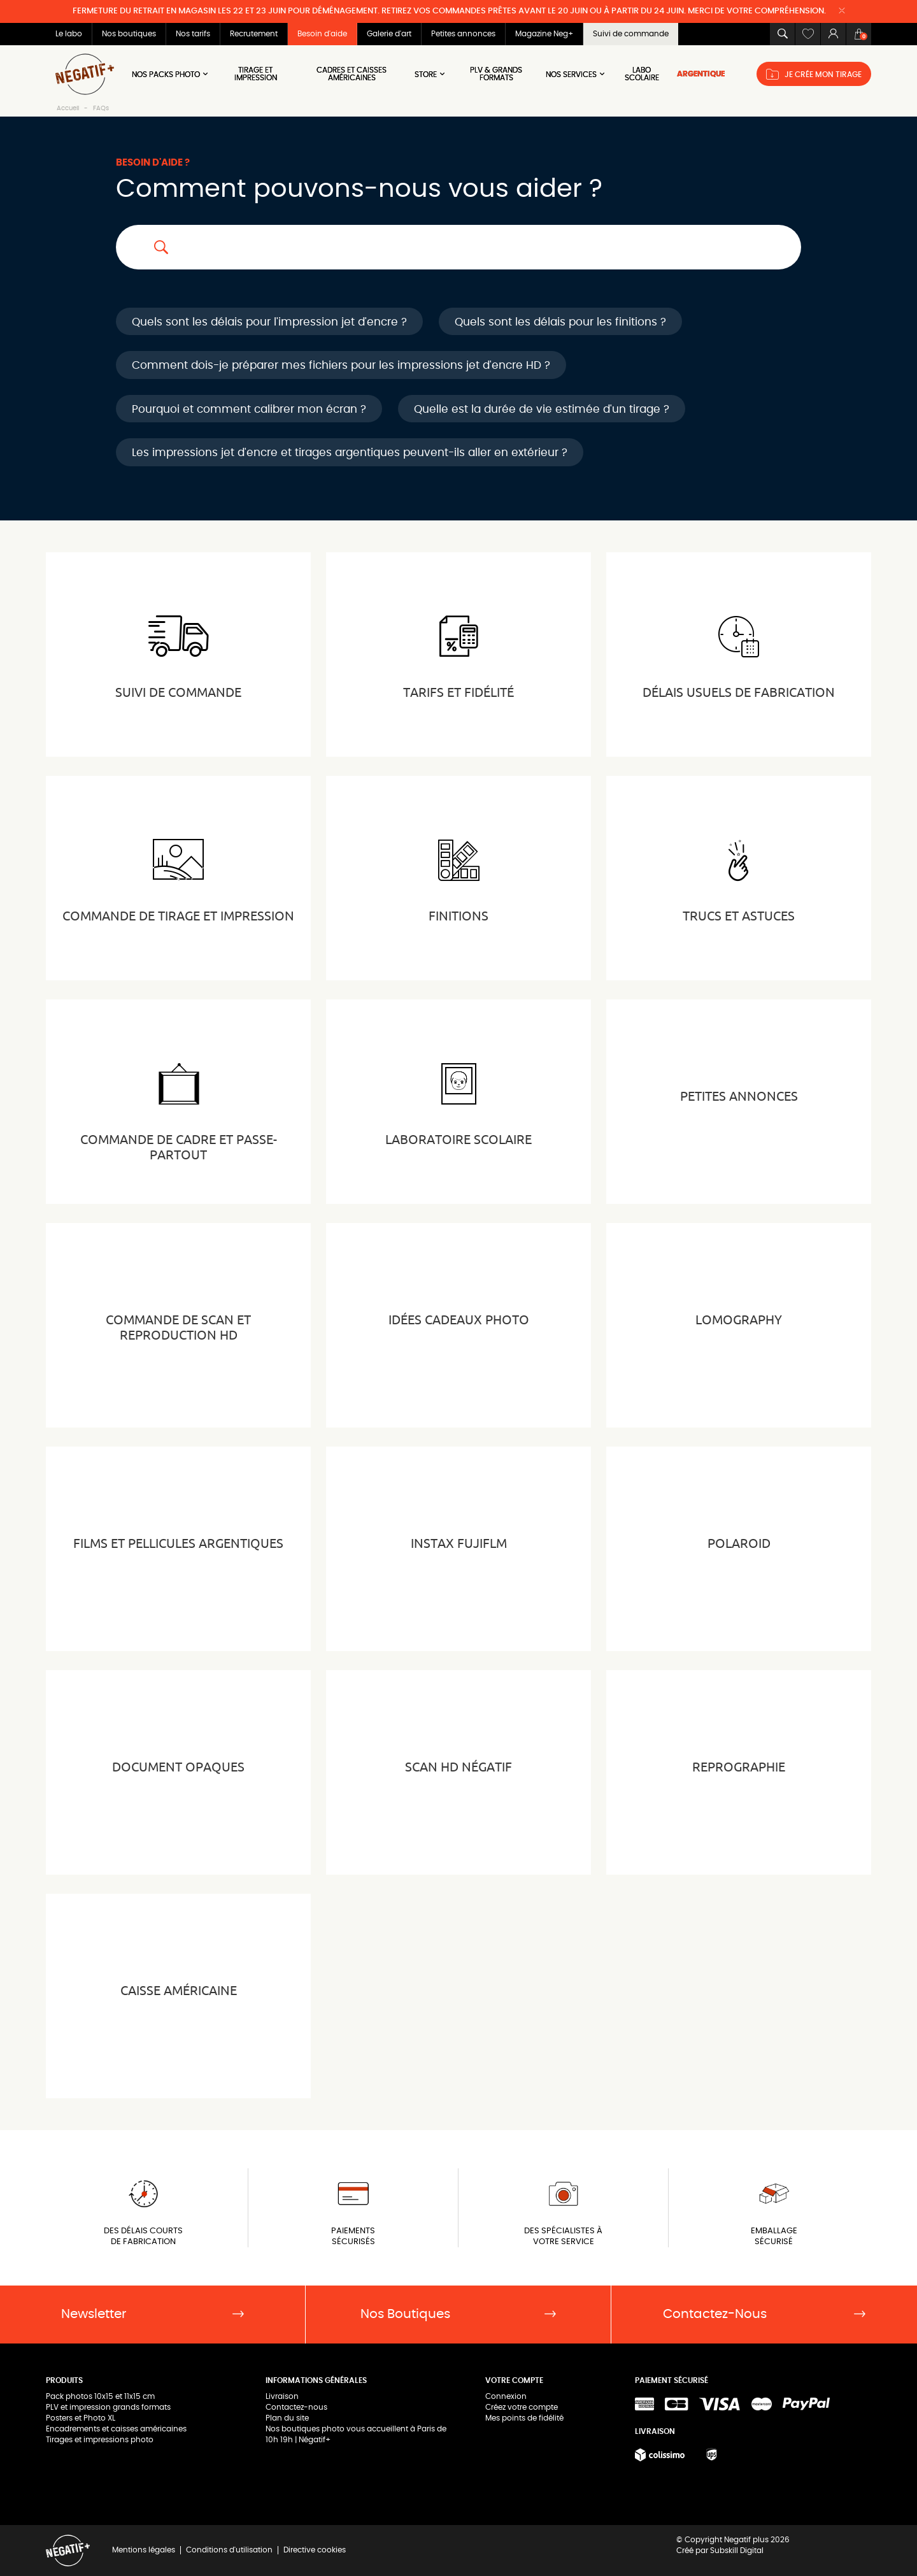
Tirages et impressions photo (99, 2440)
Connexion (506, 2396)
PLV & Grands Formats (496, 74)
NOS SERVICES (576, 74)
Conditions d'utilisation (229, 2550)
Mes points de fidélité (524, 2418)
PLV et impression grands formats (108, 2407)
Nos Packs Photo (171, 74)
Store (430, 74)
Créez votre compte (521, 2407)
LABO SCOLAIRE (642, 74)
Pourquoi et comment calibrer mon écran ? (249, 409)
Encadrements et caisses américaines (116, 2429)
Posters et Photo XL (80, 2418)
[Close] (842, 11)
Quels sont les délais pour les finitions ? (560, 322)
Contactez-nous (296, 2407)
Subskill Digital (737, 2550)
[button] (782, 34)
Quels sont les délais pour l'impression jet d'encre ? (269, 322)
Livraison (282, 2396)
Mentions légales (143, 2550)
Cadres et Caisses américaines (351, 74)
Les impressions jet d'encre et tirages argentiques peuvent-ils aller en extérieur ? (349, 452)
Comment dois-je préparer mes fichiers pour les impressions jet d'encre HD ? (341, 365)
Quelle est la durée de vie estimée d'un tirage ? (541, 409)
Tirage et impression (255, 74)
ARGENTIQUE (701, 74)
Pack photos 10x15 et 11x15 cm (100, 2396)
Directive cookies (314, 2550)
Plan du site (287, 2418)
